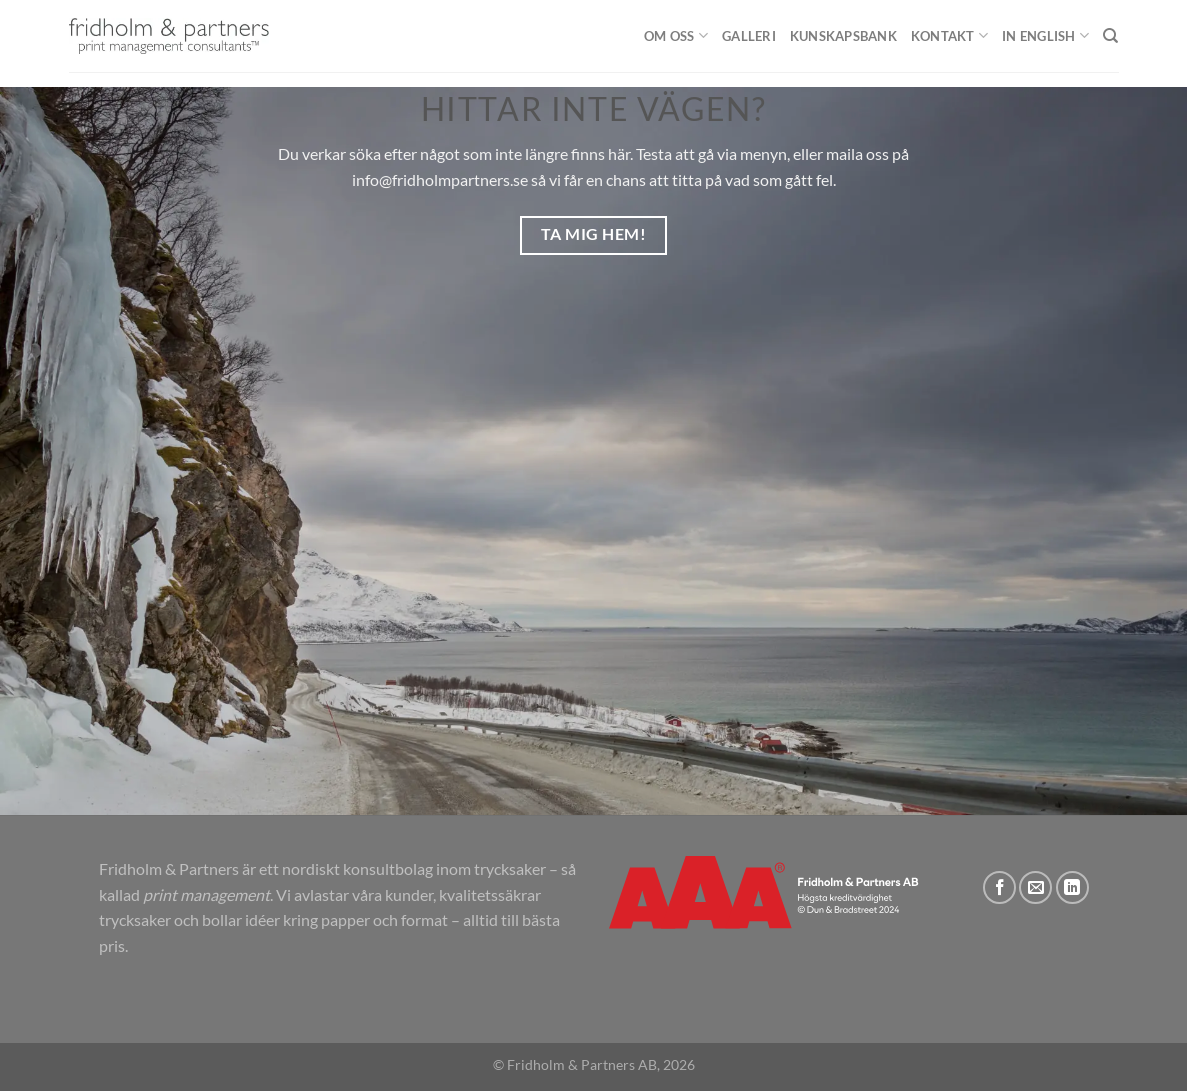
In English (1045, 35)
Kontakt (949, 35)
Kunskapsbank (843, 36)
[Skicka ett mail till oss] (1035, 887)
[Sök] (1110, 36)
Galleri (749, 36)
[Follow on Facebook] (999, 887)
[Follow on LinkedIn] (1072, 887)
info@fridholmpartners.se (440, 179)
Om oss (676, 35)
